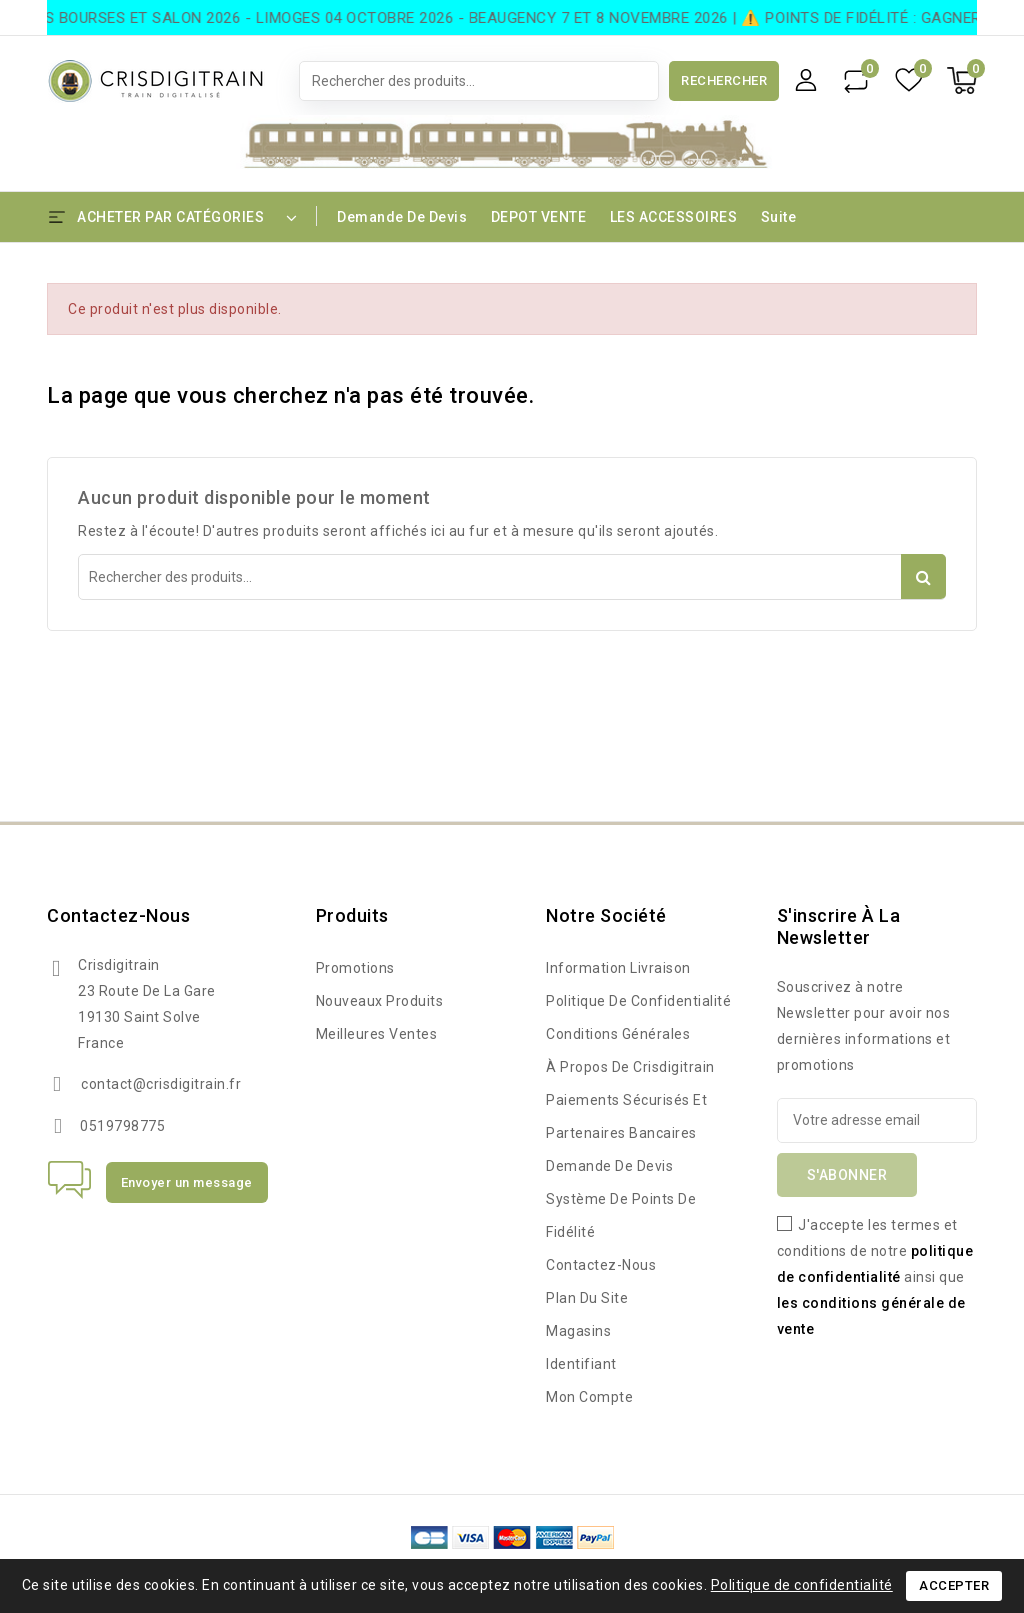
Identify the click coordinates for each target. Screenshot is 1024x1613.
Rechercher (724, 80)
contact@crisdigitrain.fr (161, 1084)
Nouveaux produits (380, 1001)
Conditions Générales (618, 1034)
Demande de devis (402, 217)
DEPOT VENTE (539, 217)
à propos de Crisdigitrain (630, 1067)
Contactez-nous (118, 915)
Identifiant (581, 1364)
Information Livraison (618, 968)
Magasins (578, 1331)
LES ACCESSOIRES (674, 217)
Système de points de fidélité (621, 1215)
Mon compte (589, 1397)
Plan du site (587, 1298)
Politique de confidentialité (638, 1001)
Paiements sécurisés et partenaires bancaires (626, 1116)
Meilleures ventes (377, 1034)
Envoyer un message (187, 1182)
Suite (779, 217)
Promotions (355, 968)
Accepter (954, 1585)
